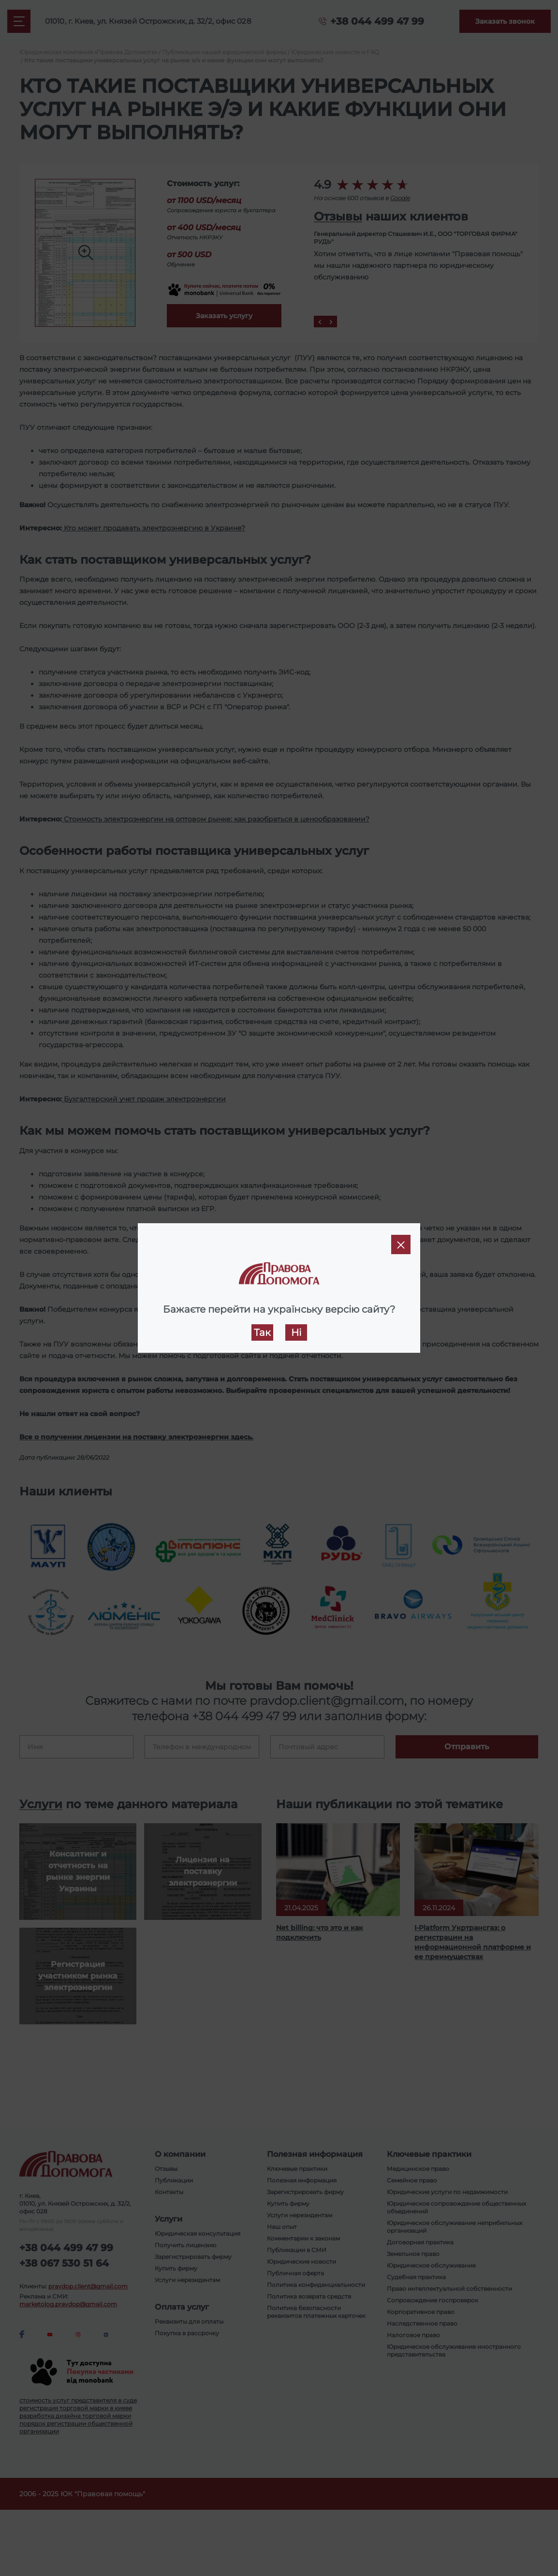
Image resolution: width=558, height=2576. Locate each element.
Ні (296, 1332)
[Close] (401, 1244)
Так (262, 1332)
